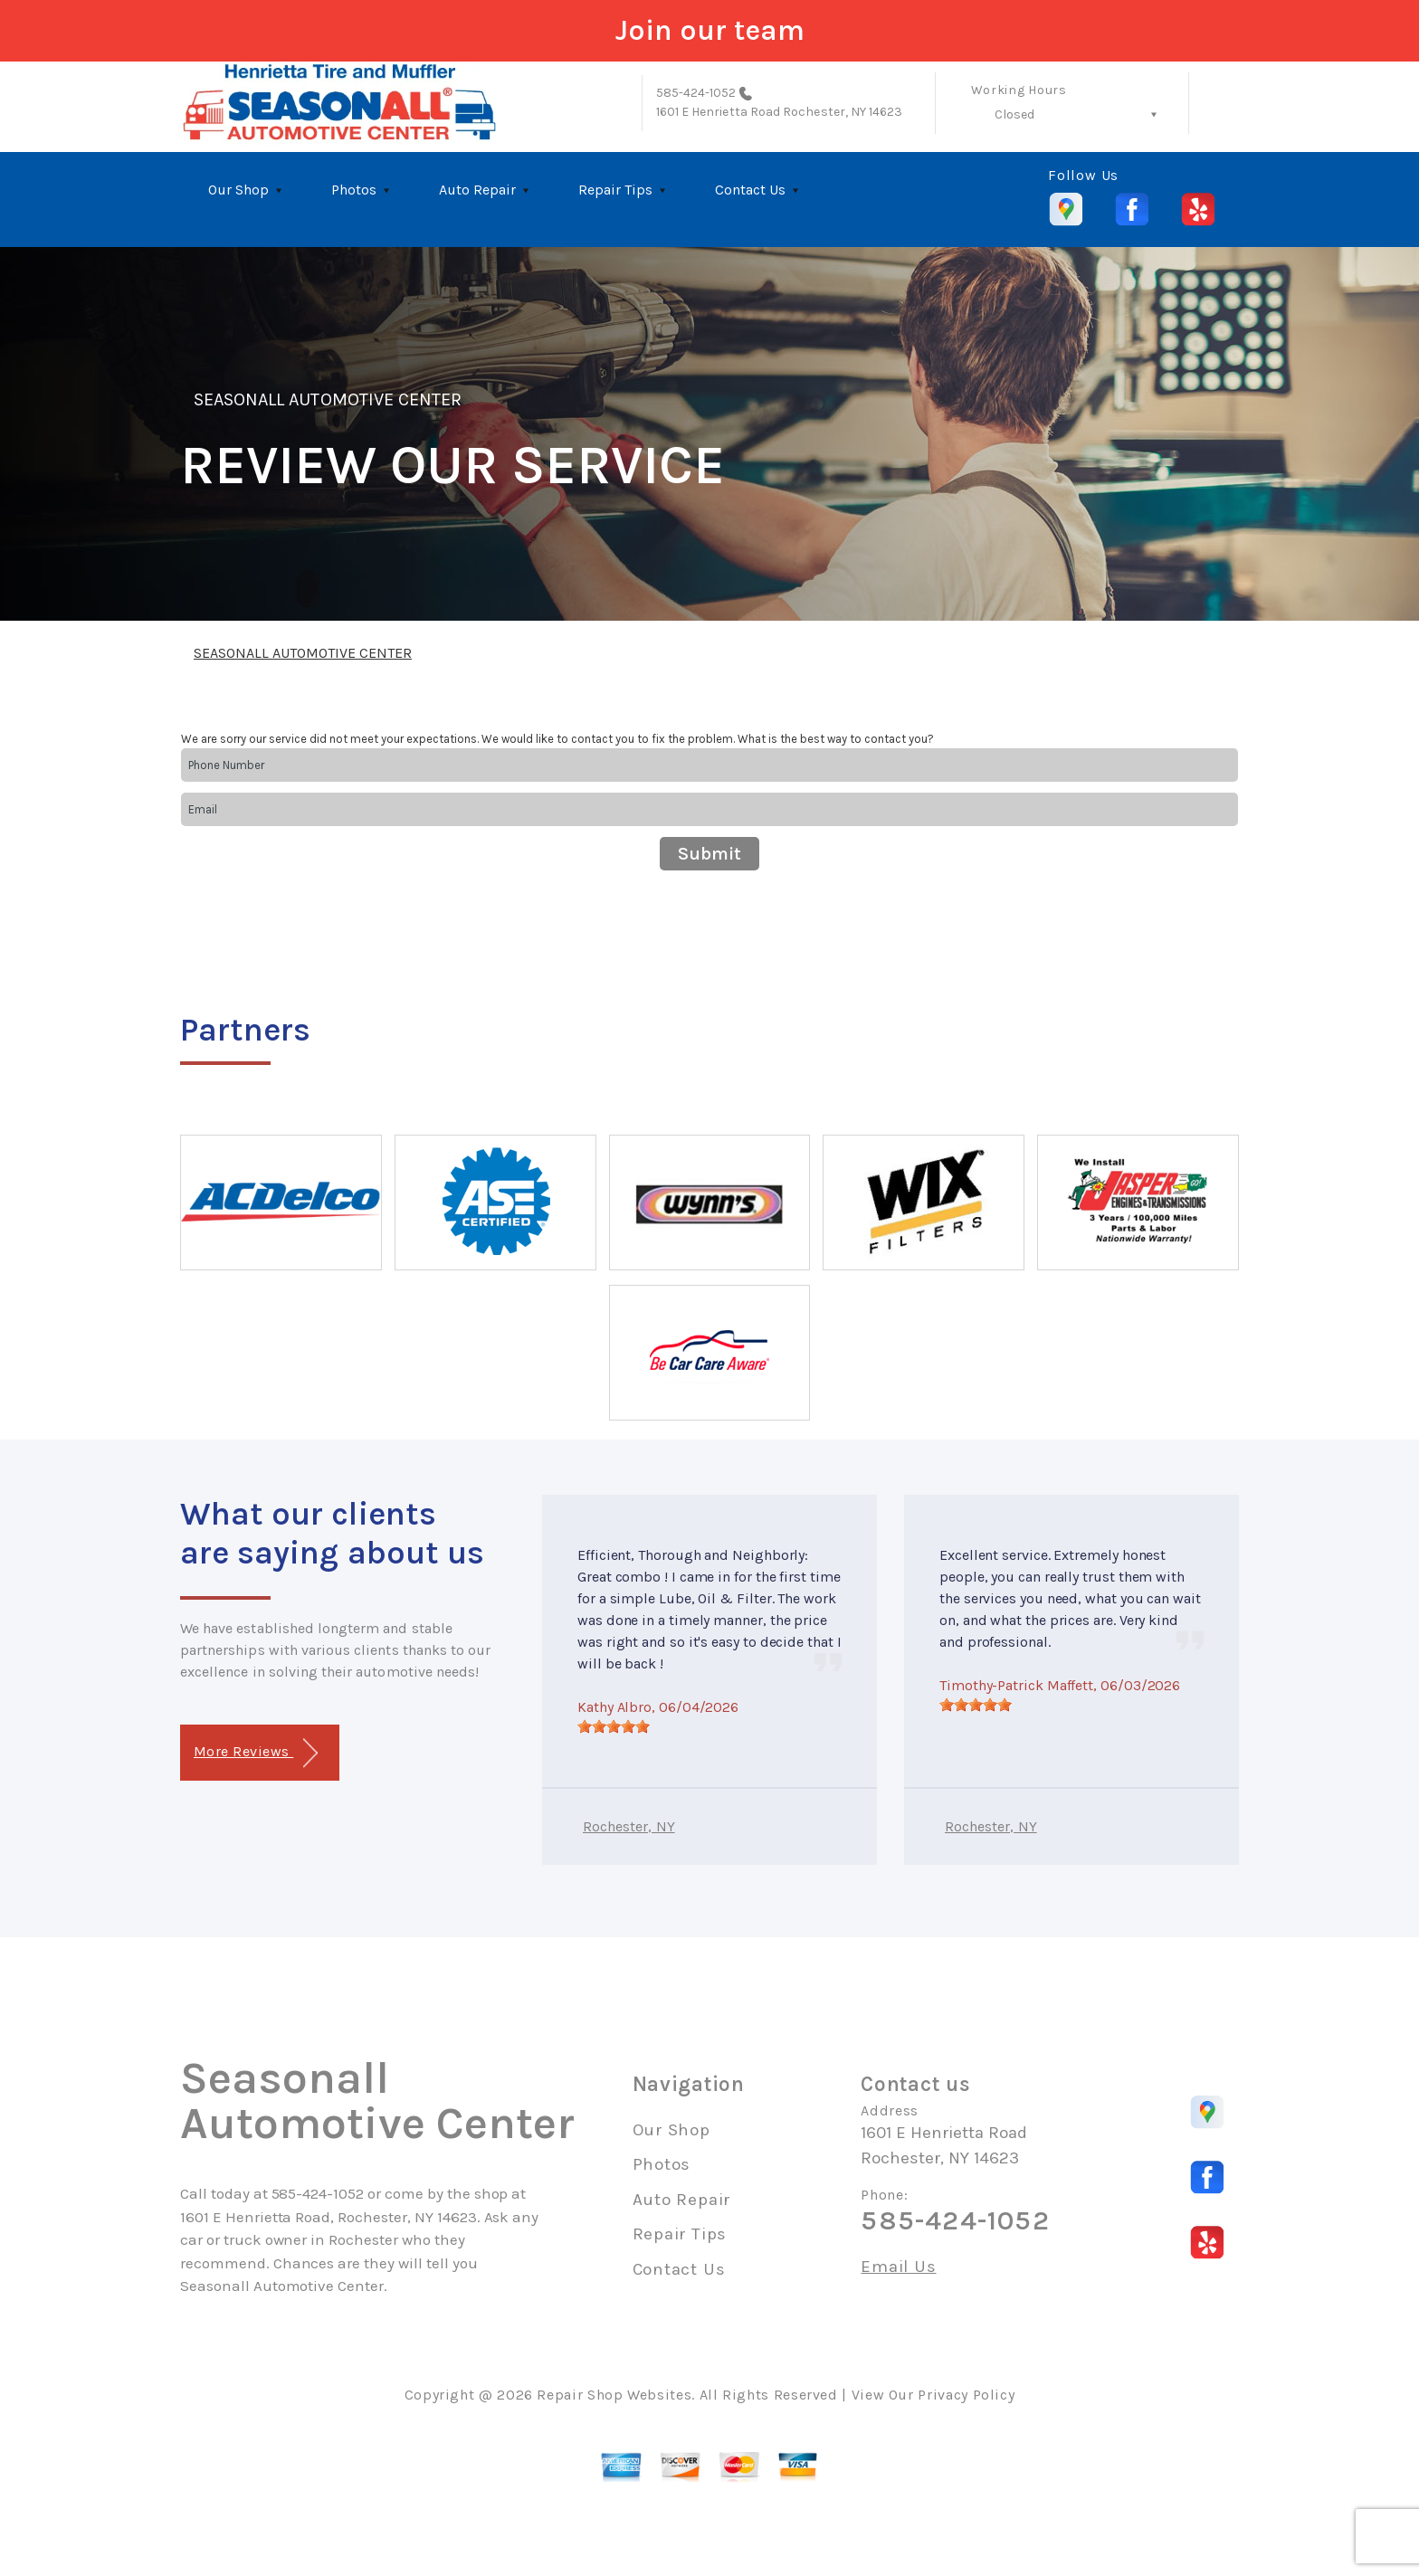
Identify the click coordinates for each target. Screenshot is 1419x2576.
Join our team (710, 30)
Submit (709, 853)
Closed (1014, 114)
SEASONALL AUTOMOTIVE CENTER (328, 399)
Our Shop (238, 189)
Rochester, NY (629, 1826)
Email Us (898, 2267)
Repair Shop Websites (614, 2394)
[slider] (613, 1726)
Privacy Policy (966, 2394)
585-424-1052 (696, 92)
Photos (353, 189)
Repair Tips (615, 189)
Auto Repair (477, 189)
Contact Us (750, 189)
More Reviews (256, 1753)
